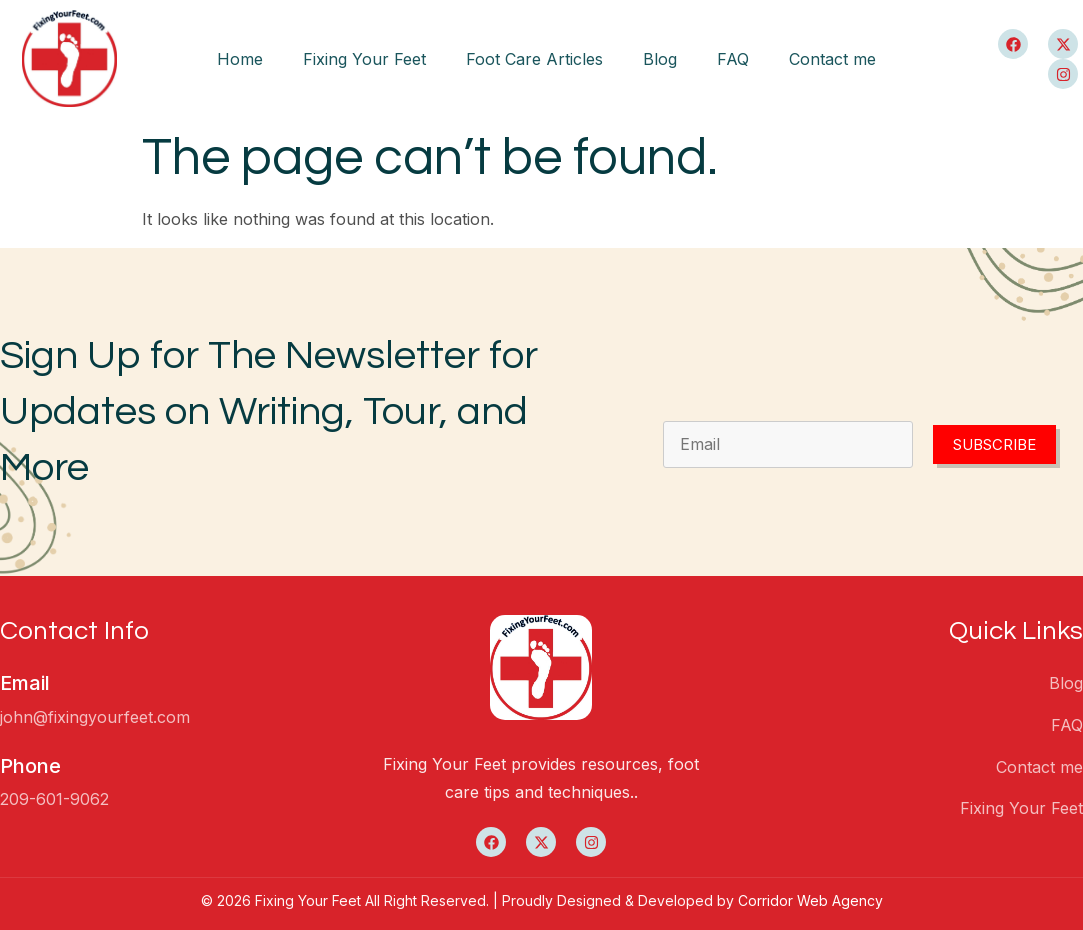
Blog (660, 59)
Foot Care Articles (534, 59)
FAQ (733, 59)
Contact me (832, 59)
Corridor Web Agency (810, 900)
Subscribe (994, 444)
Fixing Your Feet (364, 59)
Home (240, 59)
